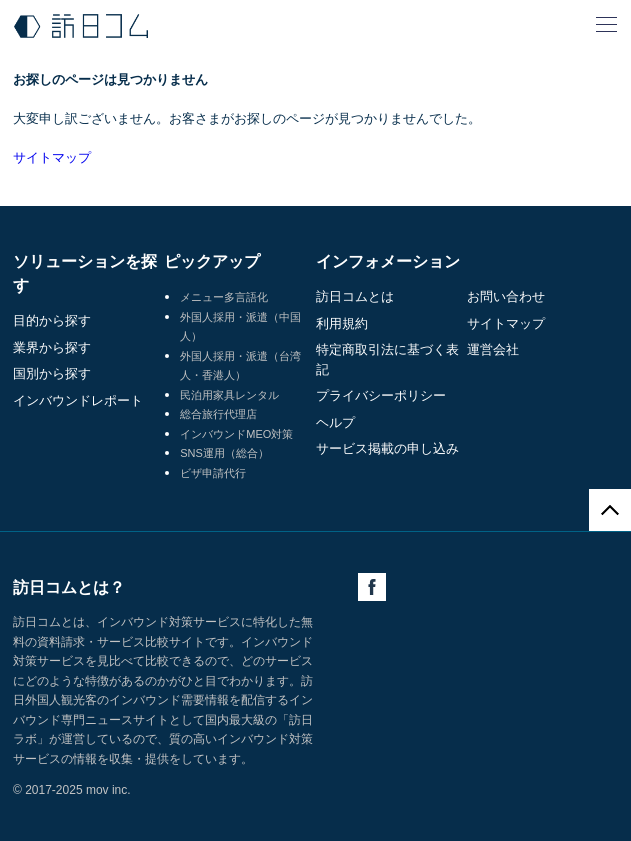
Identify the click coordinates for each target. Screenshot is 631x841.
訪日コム (81, 26)
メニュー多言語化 (224, 297)
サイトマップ (52, 157)
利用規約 (342, 323)
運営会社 (493, 349)
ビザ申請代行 (213, 473)
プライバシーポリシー (381, 395)
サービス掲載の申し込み (387, 448)
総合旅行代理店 (218, 414)
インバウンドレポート (78, 400)
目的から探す (52, 320)
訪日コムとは (355, 296)
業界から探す (52, 347)
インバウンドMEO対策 (236, 434)
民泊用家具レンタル (229, 395)
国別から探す (52, 373)
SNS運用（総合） (224, 453)
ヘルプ (335, 422)
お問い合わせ (506, 296)
